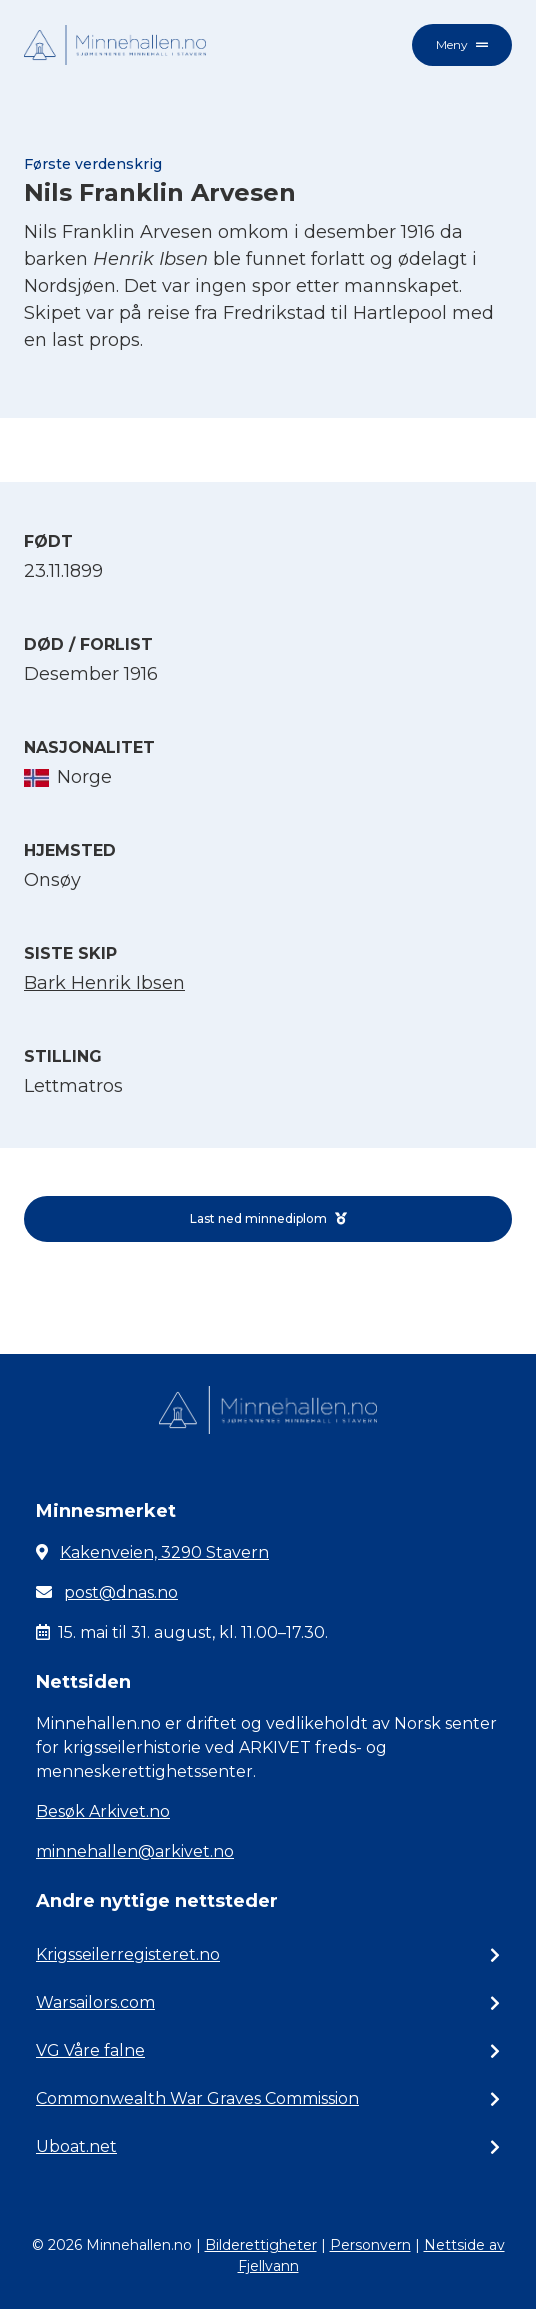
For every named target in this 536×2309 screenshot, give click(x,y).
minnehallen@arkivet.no (135, 1851)
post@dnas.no (121, 1592)
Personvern (370, 2245)
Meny (462, 44)
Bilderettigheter (261, 2245)
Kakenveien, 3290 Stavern (164, 1552)
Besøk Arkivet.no (103, 1811)
